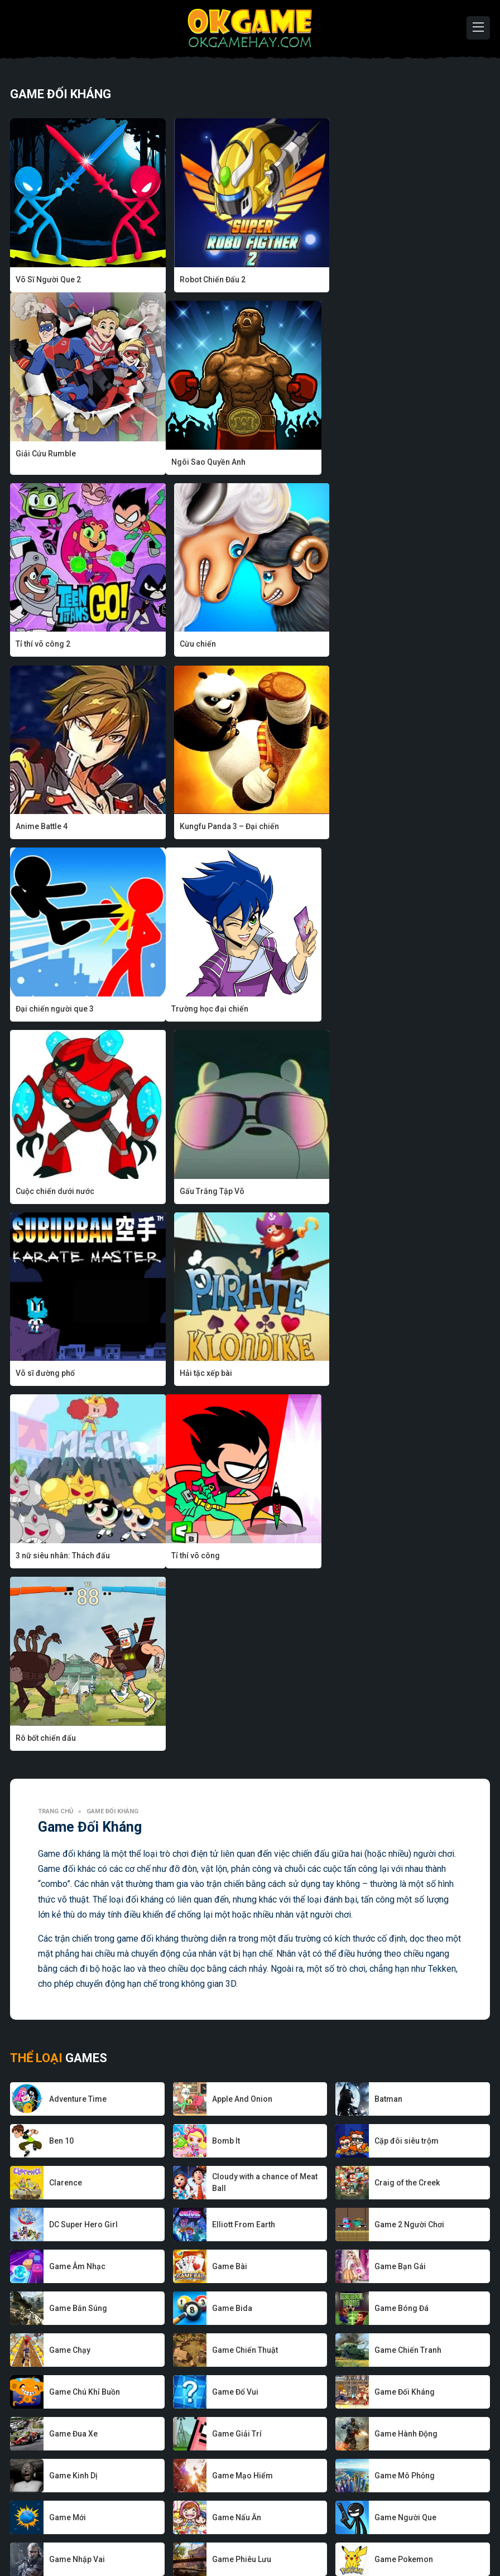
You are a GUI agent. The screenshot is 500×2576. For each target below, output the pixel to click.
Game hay (208, 2533)
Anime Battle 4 (42, 643)
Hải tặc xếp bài (205, 1008)
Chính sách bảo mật (273, 2533)
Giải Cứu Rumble (371, 279)
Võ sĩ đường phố (45, 1008)
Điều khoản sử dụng (356, 2533)
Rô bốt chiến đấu (209, 1190)
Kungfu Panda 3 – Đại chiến (228, 643)
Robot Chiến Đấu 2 (211, 279)
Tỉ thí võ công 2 (206, 462)
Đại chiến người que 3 (380, 643)
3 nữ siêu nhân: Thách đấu (388, 1008)
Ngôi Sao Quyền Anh (53, 462)
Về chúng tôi (94, 2533)
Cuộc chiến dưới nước (218, 826)
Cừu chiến (359, 462)
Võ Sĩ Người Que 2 (48, 279)
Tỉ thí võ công (40, 1190)
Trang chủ (55, 1264)
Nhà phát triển (153, 2533)
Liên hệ (416, 2533)
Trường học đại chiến (54, 826)
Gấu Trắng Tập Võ (373, 826)
